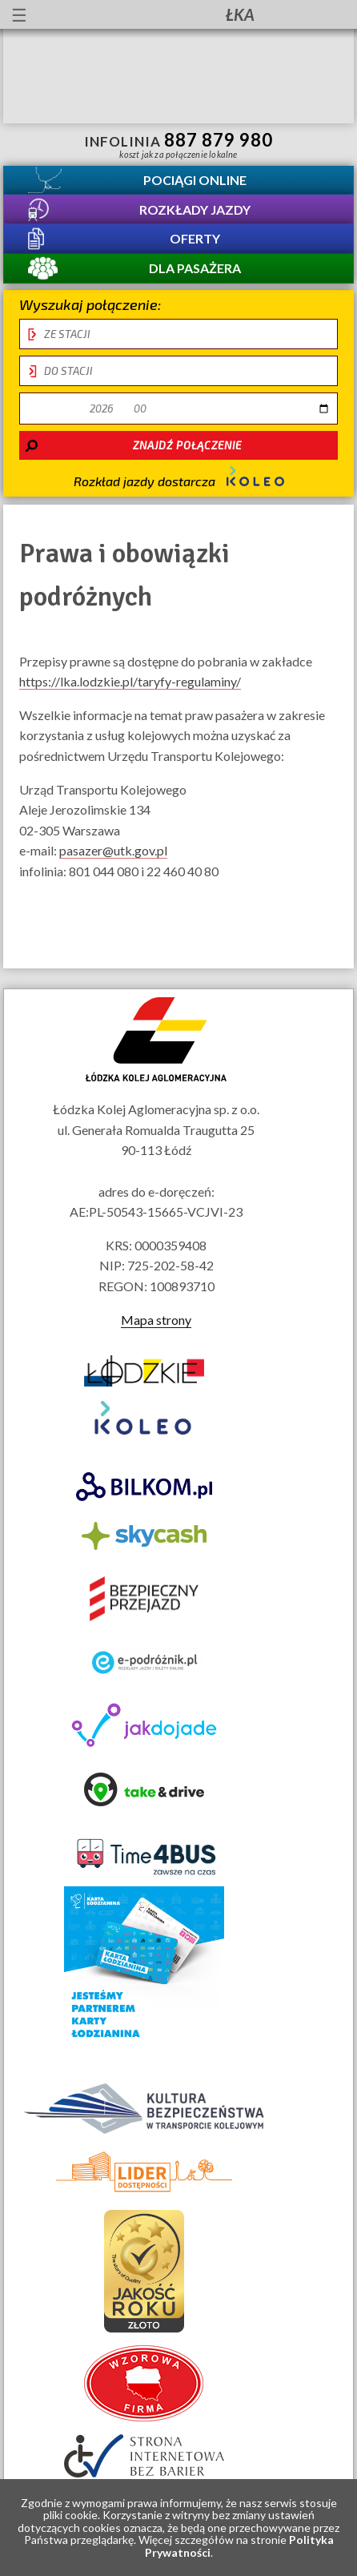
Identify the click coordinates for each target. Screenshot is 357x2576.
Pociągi (195, 179)
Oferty (195, 239)
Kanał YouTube (289, 14)
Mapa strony (156, 1319)
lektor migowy (137, 14)
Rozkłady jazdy (195, 209)
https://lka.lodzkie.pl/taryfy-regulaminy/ (130, 682)
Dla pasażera (195, 268)
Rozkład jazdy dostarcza (179, 478)
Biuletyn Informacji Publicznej (331, 16)
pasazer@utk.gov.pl (113, 851)
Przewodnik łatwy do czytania (166, 14)
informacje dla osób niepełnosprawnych (108, 14)
